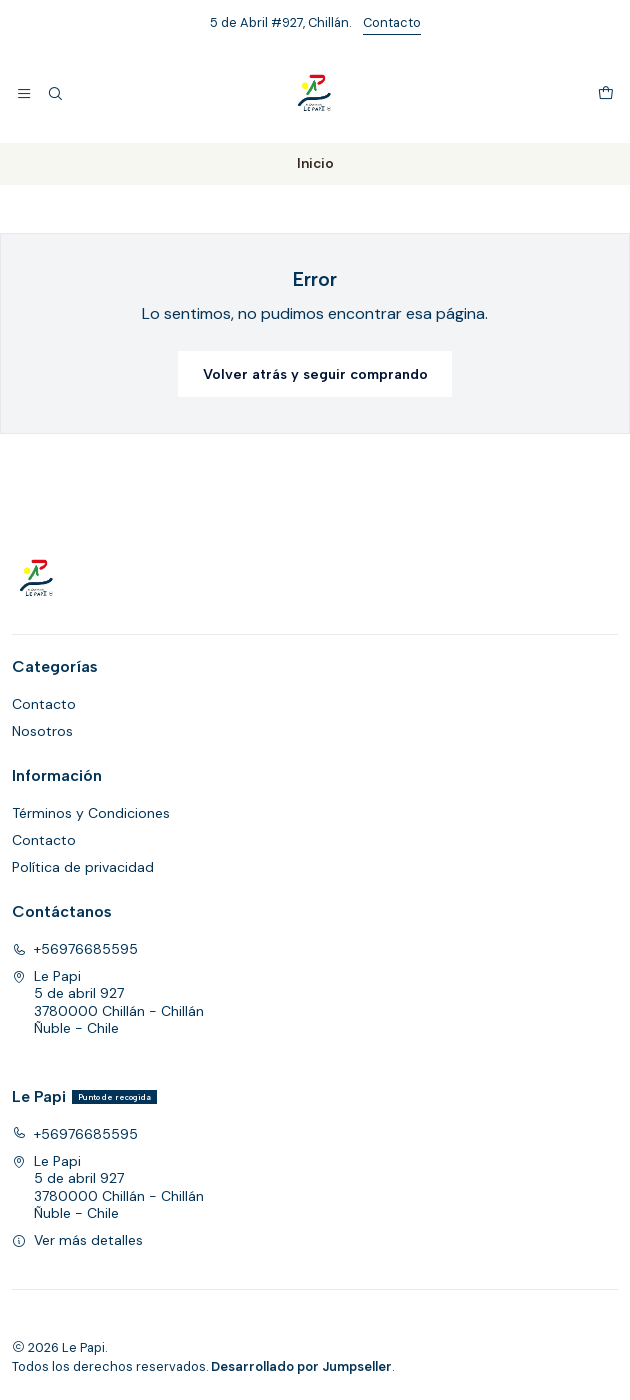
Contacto (392, 22)
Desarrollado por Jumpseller (301, 1366)
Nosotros (42, 731)
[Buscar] (54, 94)
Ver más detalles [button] (77, 1240)
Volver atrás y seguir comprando (315, 374)
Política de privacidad (83, 867)
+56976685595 (75, 949)
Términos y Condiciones (91, 813)
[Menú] (24, 94)
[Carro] (606, 94)
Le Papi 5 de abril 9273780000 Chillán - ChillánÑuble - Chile (108, 1002)
